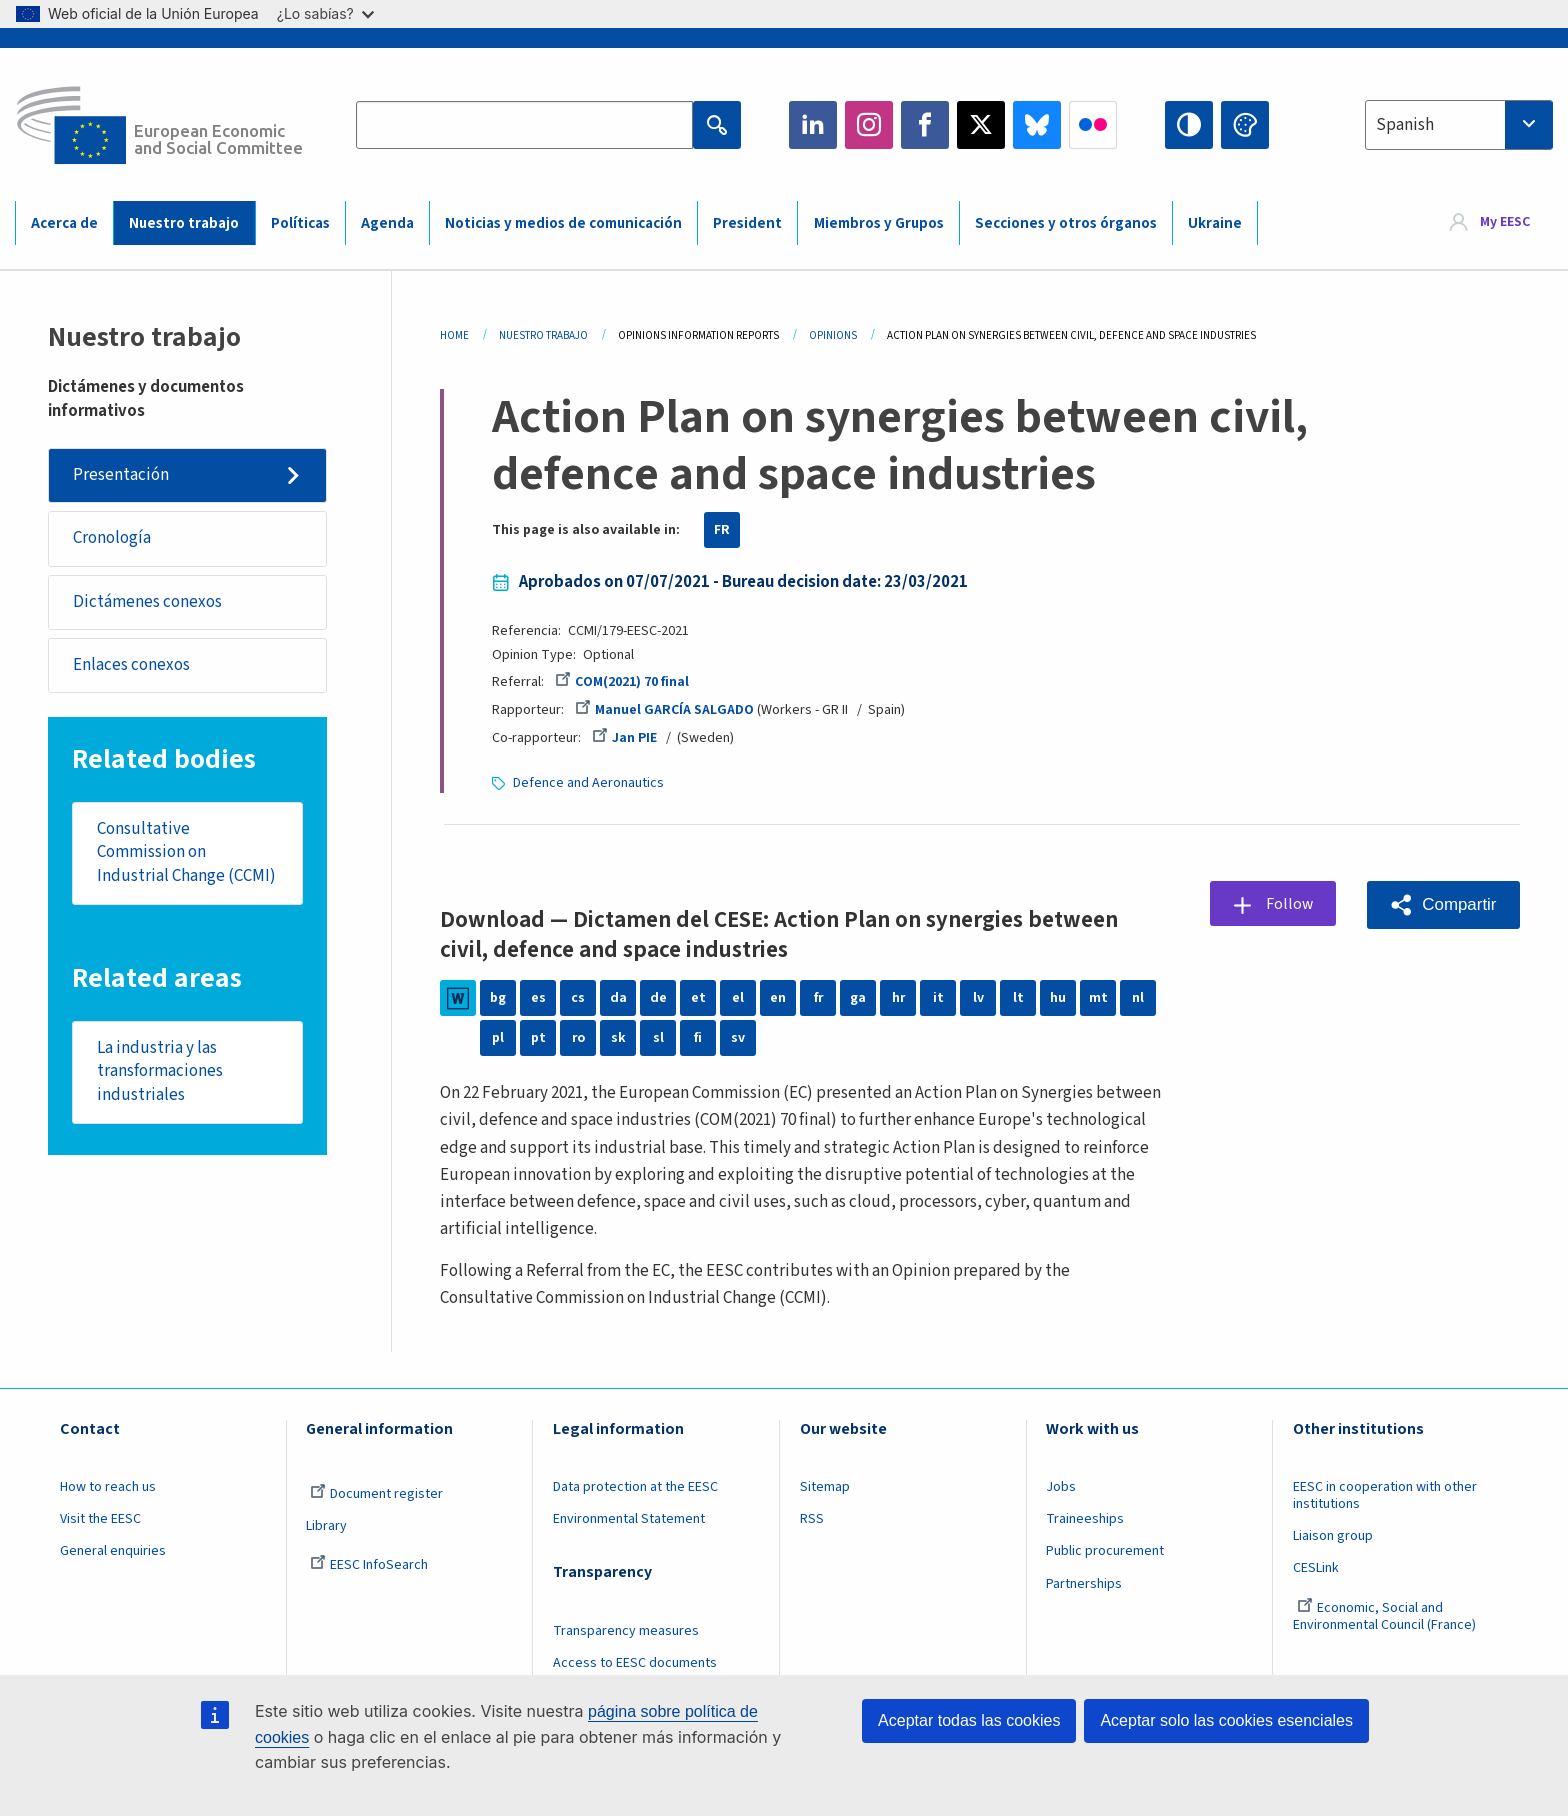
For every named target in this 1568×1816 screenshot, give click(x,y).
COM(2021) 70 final (622, 682)
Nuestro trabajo (184, 223)
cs (578, 998)
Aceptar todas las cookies (969, 1720)
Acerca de (64, 223)
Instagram (869, 125)
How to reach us (108, 1487)
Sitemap (825, 1487)
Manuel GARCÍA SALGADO (664, 710)
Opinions (833, 335)
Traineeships (1085, 1519)
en (778, 998)
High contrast (1189, 125)
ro (578, 1038)
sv (738, 1038)
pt (538, 1038)
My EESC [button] (1505, 222)
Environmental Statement (629, 1519)
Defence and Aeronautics (588, 783)
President (747, 223)
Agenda (387, 223)
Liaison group (1333, 1536)
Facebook (925, 125)
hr (898, 998)
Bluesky (1037, 125)
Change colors (1245, 125)
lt (1018, 998)
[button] (1443, 904)
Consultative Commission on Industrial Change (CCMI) (186, 854)
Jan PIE (624, 738)
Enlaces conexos (131, 667)
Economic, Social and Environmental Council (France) (1386, 1616)
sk (618, 1038)
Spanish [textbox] (1405, 125)
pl (498, 1038)
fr (818, 998)
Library (326, 1526)
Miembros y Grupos (879, 223)
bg (498, 998)
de (658, 998)
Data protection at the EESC (635, 1487)
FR (722, 530)
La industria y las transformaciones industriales (160, 1074)
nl (1138, 998)
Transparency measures (626, 1631)
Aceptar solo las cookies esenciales (1226, 1720)
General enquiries (113, 1551)
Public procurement (1105, 1551)
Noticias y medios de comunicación (563, 223)
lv (978, 998)
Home (454, 335)
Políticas (300, 223)
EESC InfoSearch (369, 1565)
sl (658, 1038)
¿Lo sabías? (325, 13)
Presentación (121, 475)
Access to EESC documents (635, 1663)
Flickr (1093, 125)
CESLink (1316, 1568)
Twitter (981, 125)
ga (858, 998)
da (618, 998)
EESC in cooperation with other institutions (1385, 1495)
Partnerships (1084, 1584)
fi (698, 1038)
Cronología (112, 539)
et (698, 998)
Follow (1290, 904)
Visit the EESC (100, 1519)
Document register (376, 1494)
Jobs (1061, 1487)
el (738, 998)
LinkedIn (813, 125)
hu (1058, 998)
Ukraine (1215, 223)
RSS (812, 1519)
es (538, 998)
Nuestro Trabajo (543, 335)
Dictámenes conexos (147, 603)
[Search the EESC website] (524, 125)
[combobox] (1459, 125)
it (938, 998)
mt (1098, 998)
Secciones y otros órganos (1066, 223)
